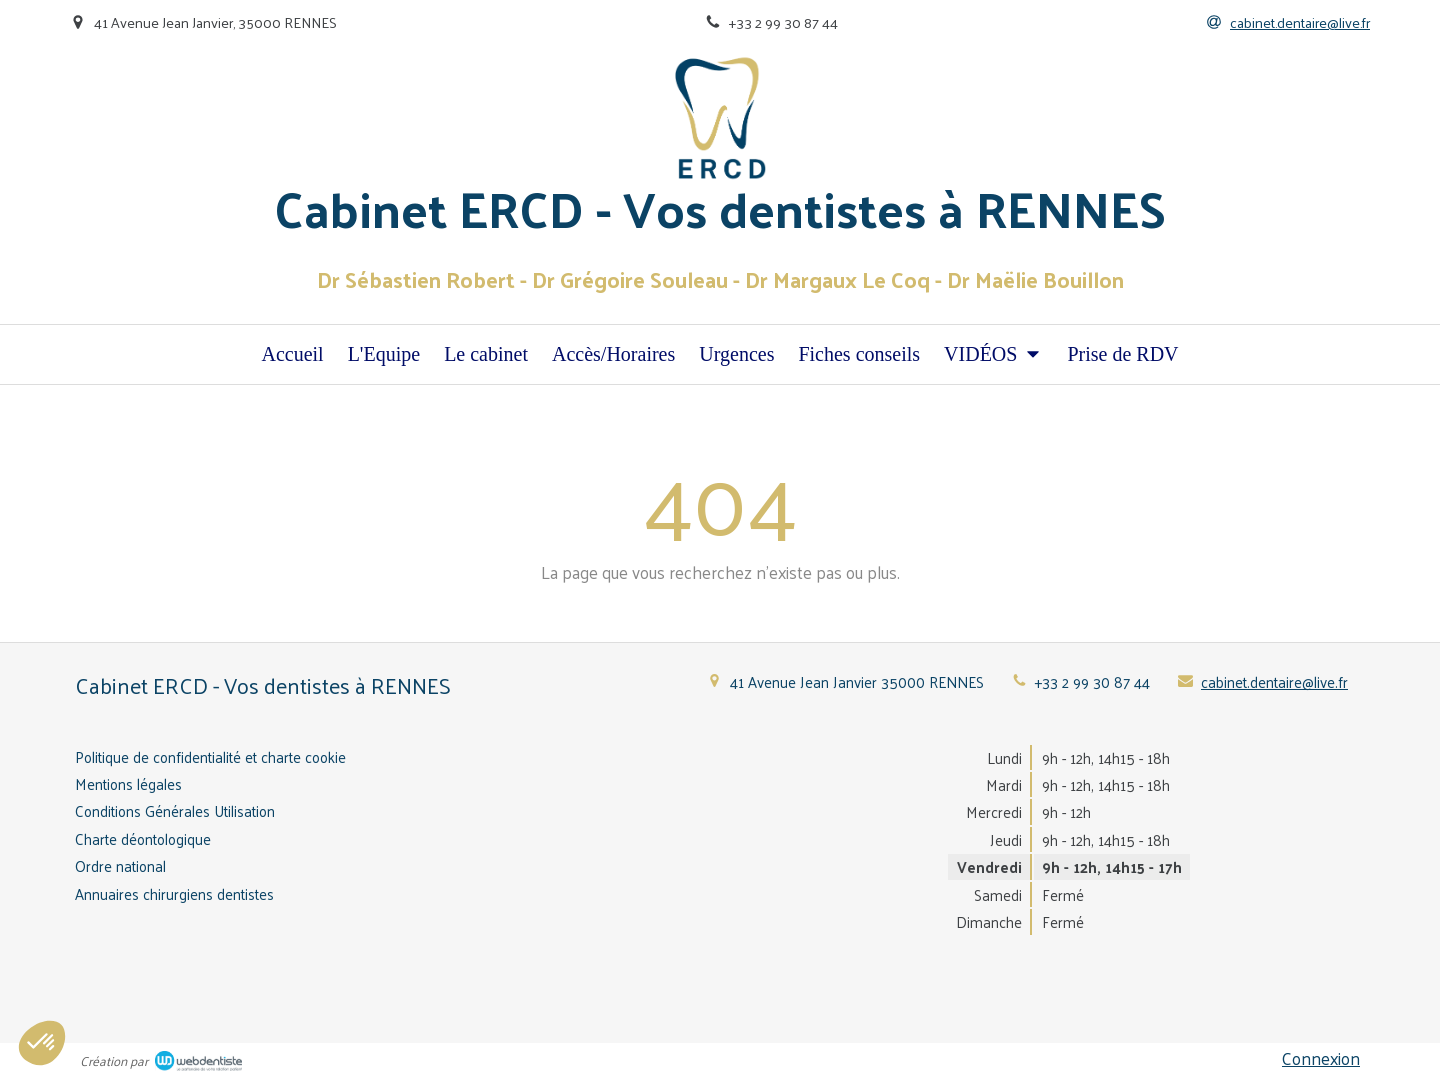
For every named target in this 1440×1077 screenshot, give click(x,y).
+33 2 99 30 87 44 (1092, 681)
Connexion (1321, 1058)
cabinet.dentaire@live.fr (1274, 681)
